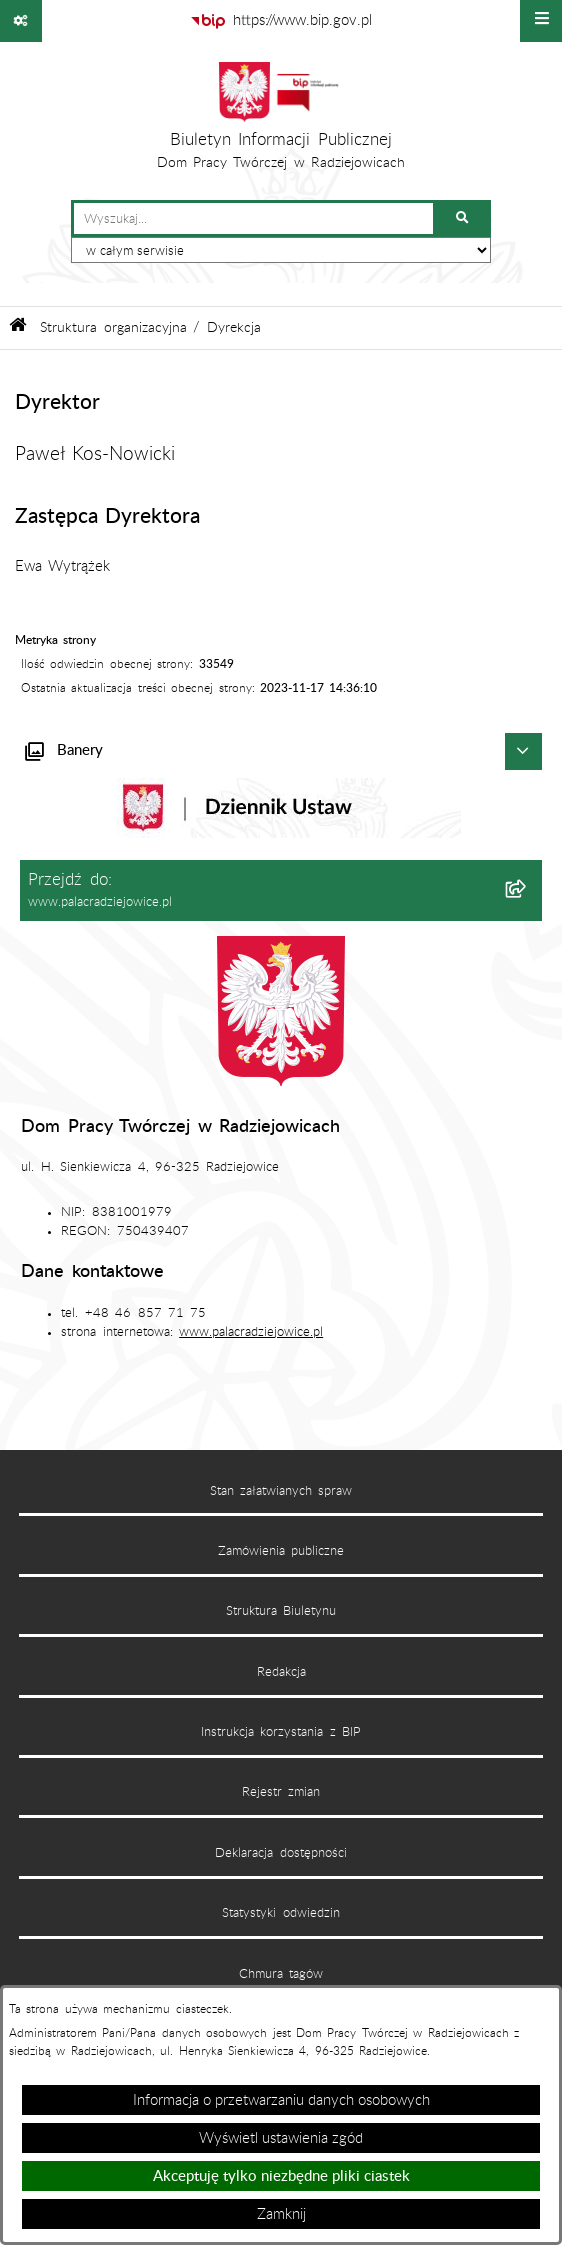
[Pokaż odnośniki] (21, 21)
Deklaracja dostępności (280, 1853)
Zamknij (281, 2214)
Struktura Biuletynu (281, 1611)
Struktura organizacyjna (113, 328)
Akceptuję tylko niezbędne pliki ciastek (281, 2176)
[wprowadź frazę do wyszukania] (253, 219)
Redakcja (281, 1672)
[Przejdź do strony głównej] (281, 121)
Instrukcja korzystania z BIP (281, 1732)
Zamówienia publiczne (281, 1551)
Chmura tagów (281, 1974)
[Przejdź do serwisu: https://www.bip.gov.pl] (280, 21)
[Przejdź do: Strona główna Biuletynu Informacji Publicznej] (18, 327)
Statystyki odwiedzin (280, 1913)
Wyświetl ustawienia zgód (281, 2138)
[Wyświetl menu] (541, 21)
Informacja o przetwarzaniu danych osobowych (281, 2100)
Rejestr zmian (281, 1792)
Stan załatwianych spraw (281, 1491)
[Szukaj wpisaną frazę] (463, 219)
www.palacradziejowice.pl (251, 1332)
